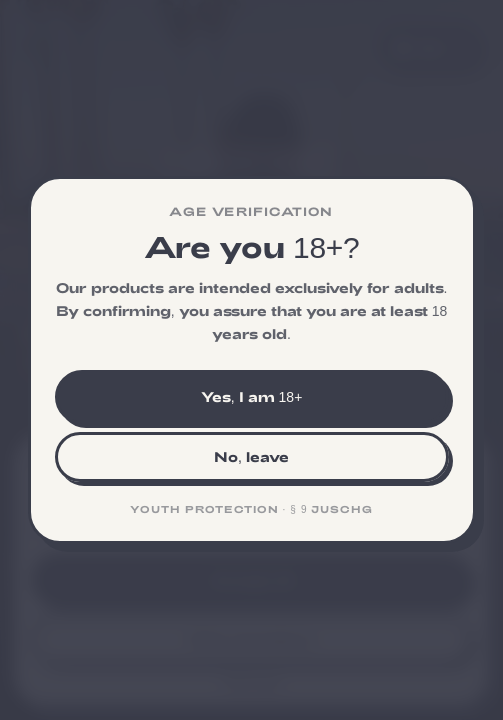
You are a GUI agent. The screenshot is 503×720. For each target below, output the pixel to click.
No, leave (251, 456)
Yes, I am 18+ (252, 396)
